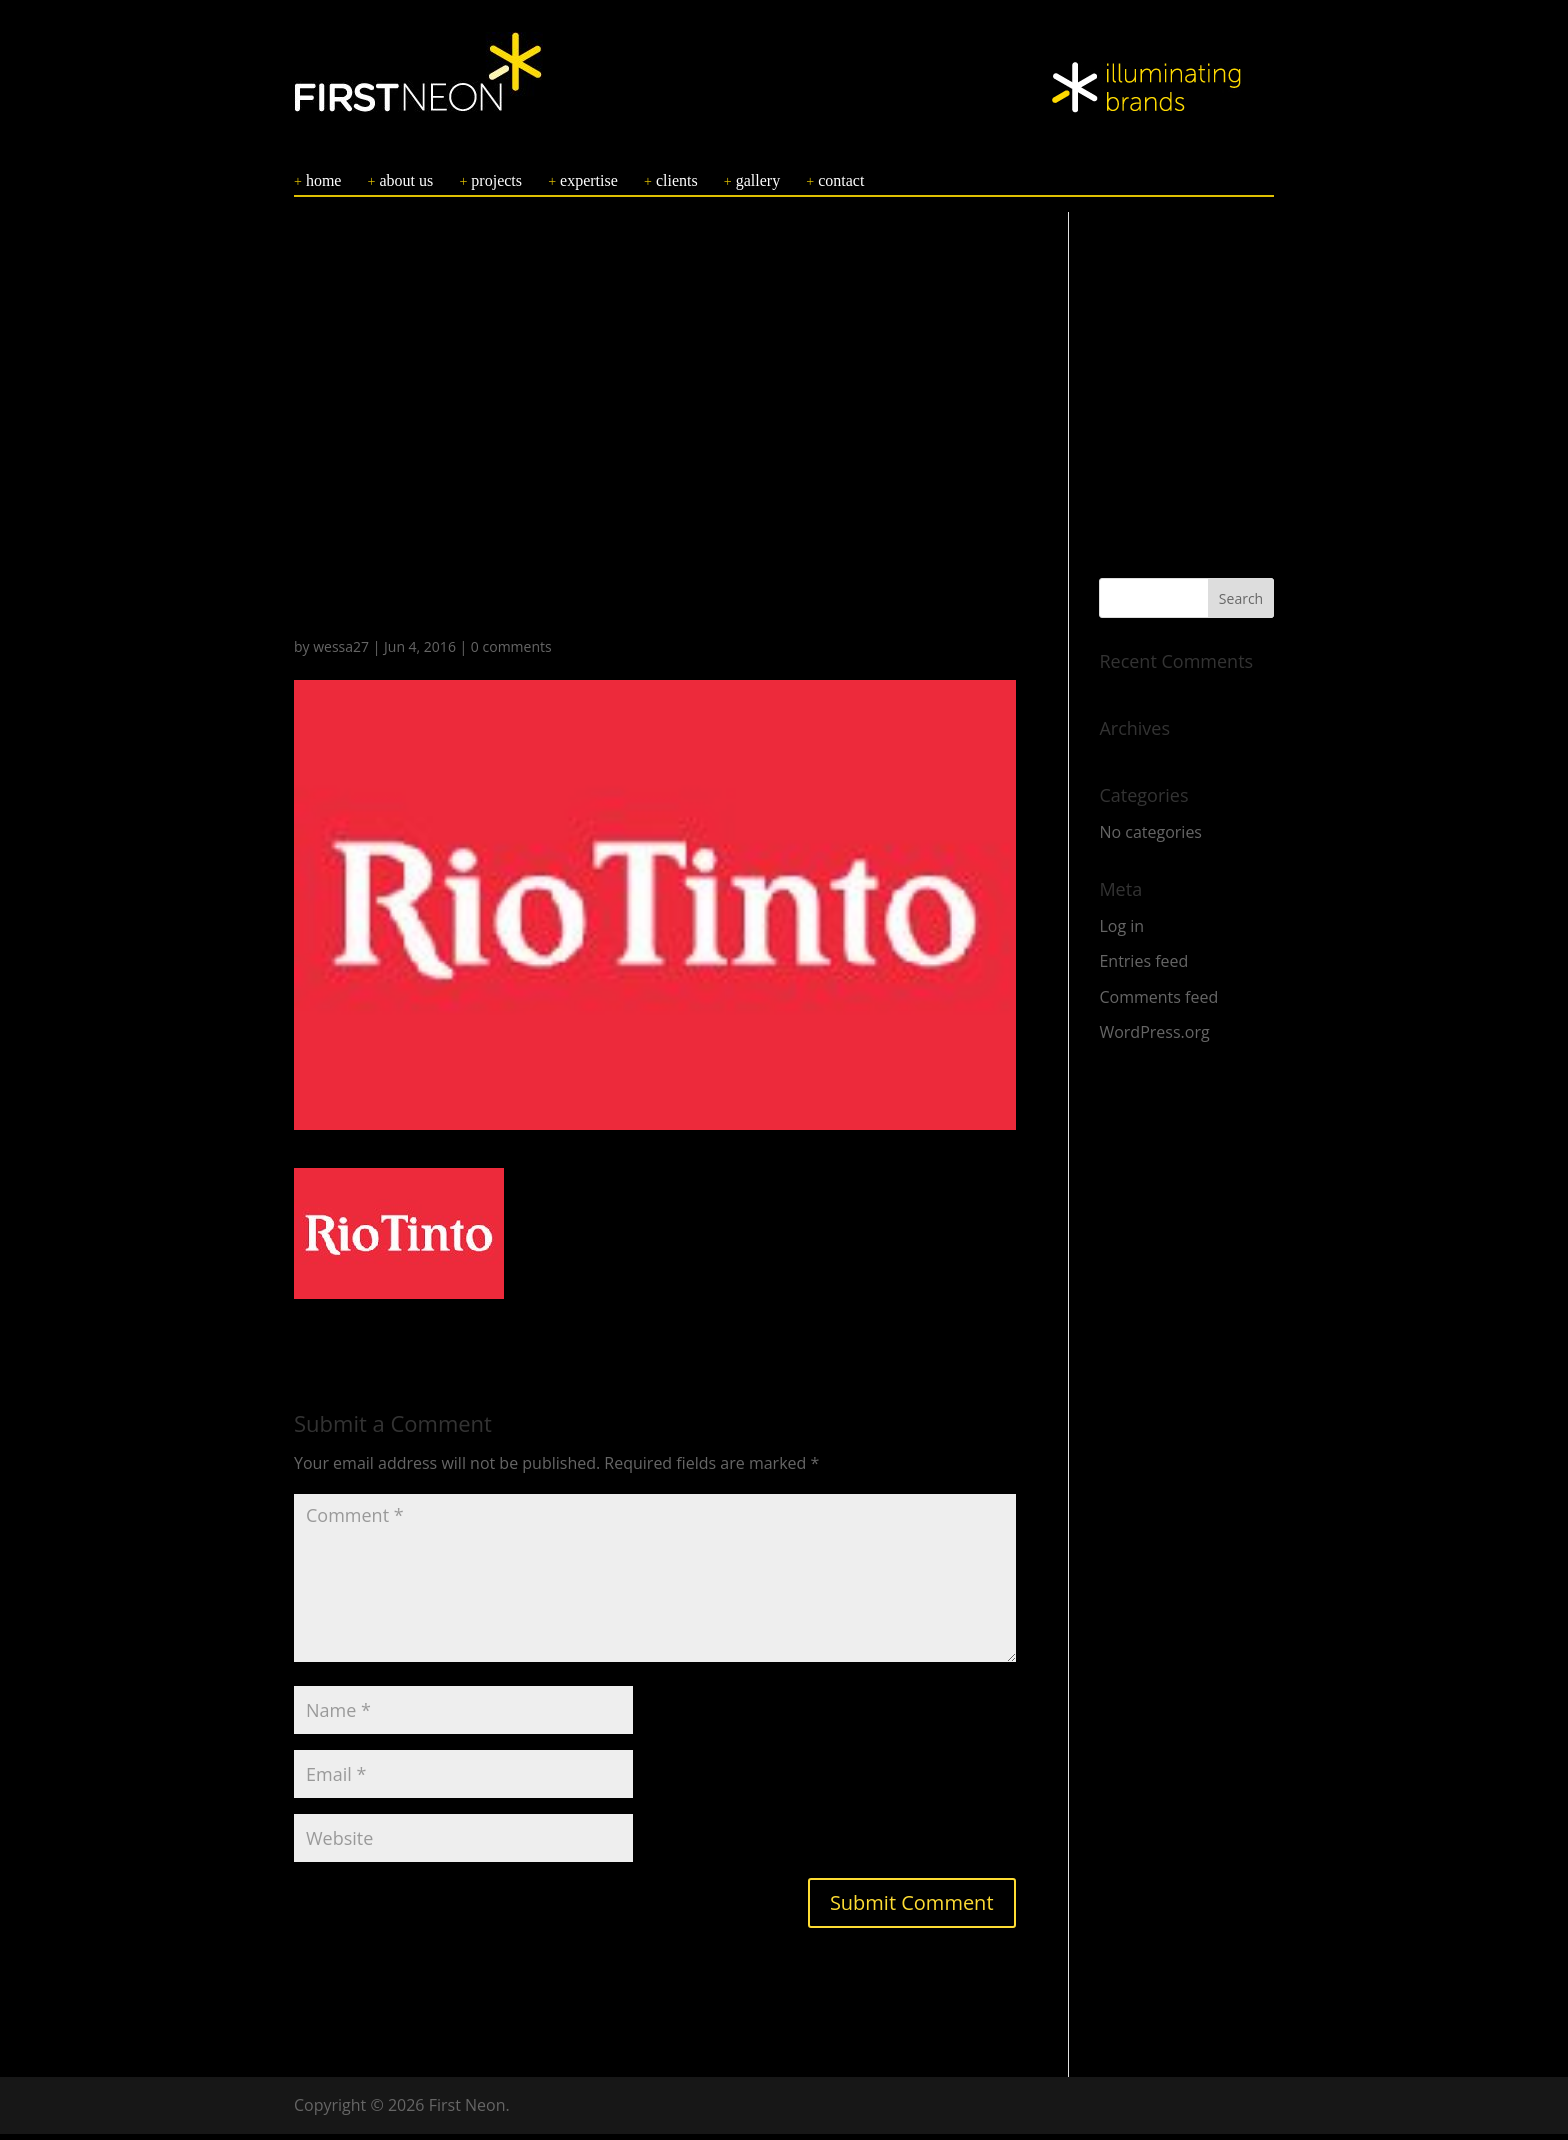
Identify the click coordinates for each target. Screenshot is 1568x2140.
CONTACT (841, 186)
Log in (1121, 932)
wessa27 (341, 652)
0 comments (511, 652)
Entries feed (1143, 967)
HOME (324, 186)
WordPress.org (1154, 1038)
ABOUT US (407, 186)
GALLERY (758, 186)
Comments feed (1158, 1003)
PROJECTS (496, 186)
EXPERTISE (589, 186)
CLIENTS (677, 186)
